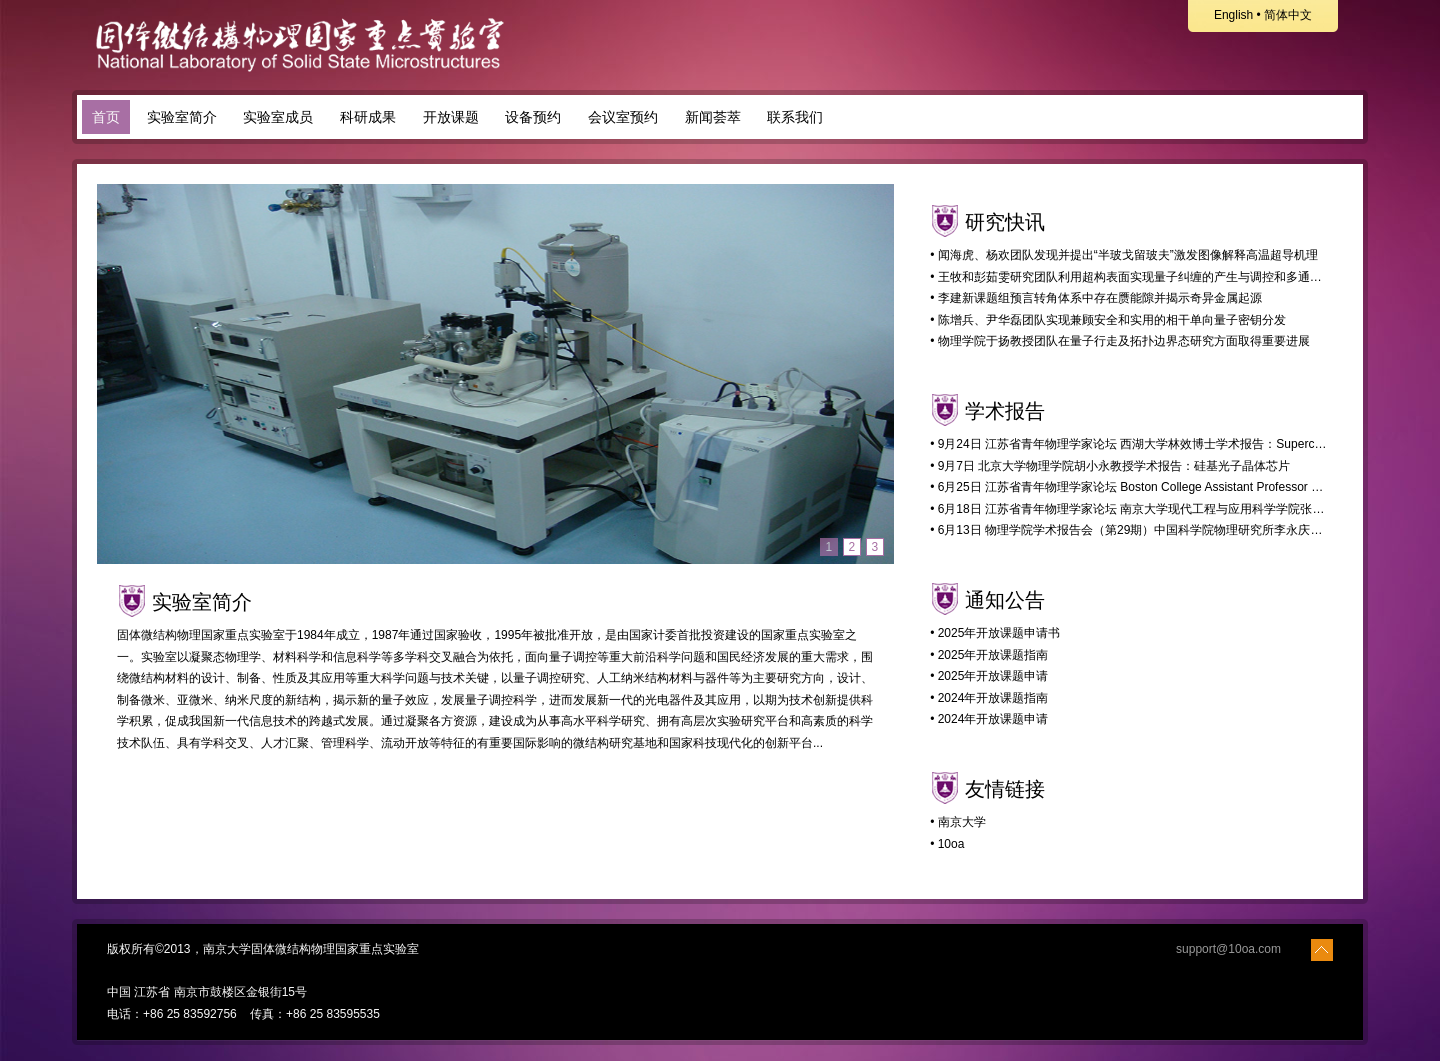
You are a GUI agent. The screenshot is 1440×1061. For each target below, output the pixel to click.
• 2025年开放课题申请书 (995, 633)
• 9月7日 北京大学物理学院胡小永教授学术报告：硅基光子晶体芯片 (1110, 466)
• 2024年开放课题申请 (989, 719)
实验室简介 (182, 117)
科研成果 (368, 117)
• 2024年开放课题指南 (989, 698)
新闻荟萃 (713, 117)
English (1233, 15)
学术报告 (1005, 411)
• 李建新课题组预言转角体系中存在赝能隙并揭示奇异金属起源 (1096, 298)
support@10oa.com (1228, 949)
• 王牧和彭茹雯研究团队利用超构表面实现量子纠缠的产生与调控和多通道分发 (1138, 277)
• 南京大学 (958, 822)
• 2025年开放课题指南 (989, 655)
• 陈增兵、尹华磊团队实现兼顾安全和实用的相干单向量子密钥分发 (1108, 320)
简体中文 (1288, 15)
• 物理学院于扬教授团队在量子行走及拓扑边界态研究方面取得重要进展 (1120, 341)
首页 (106, 117)
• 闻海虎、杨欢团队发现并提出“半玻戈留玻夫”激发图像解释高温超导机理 (1124, 255)
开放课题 (451, 117)
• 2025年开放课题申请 (989, 676)
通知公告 (1005, 600)
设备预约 (533, 117)
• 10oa (947, 844)
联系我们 (795, 117)
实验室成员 (278, 117)
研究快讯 (1005, 222)
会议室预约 (623, 117)
